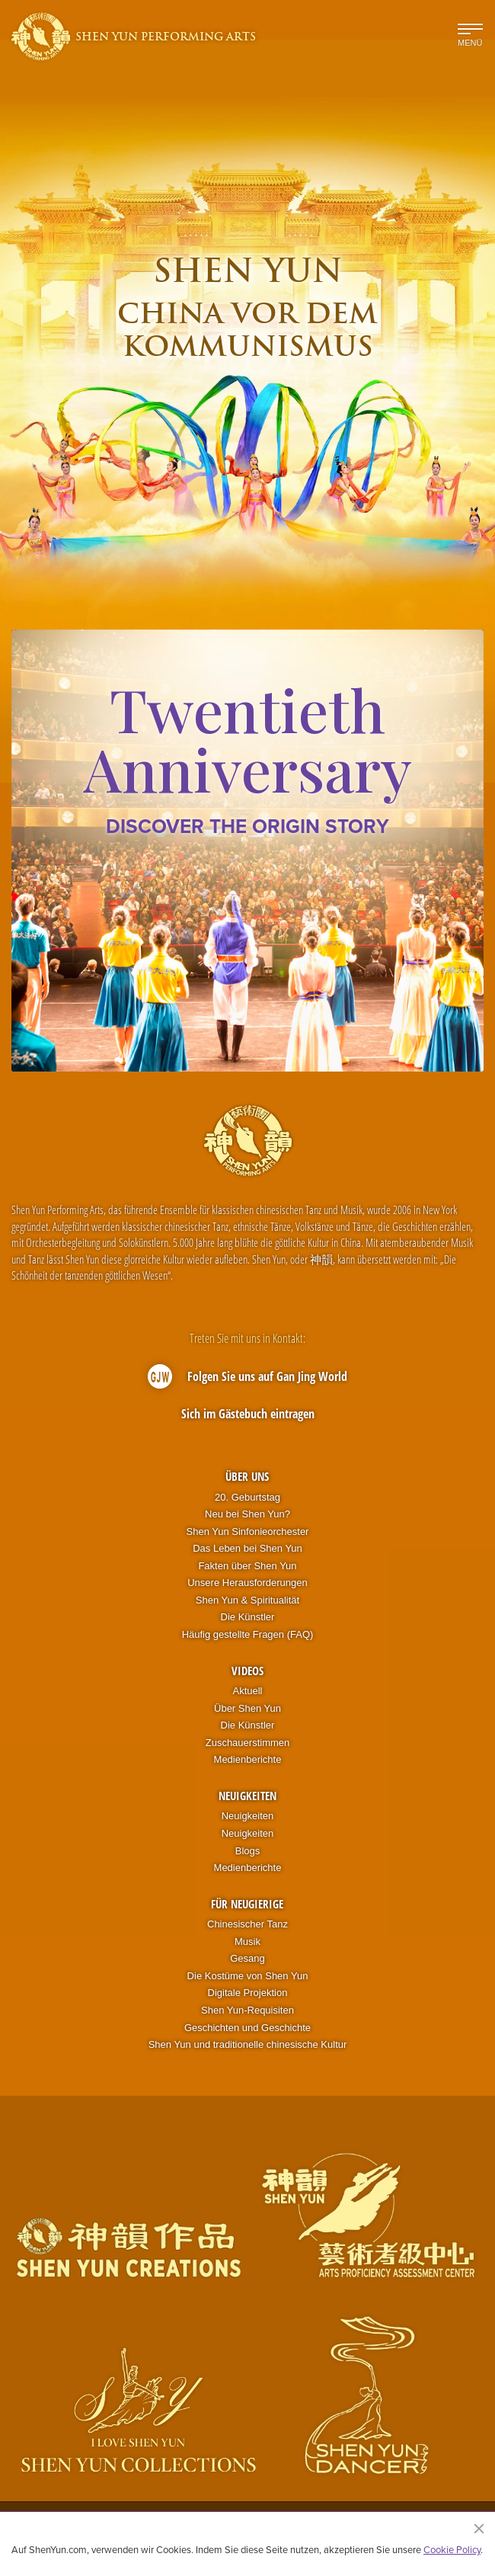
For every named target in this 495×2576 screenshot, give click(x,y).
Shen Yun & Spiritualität (247, 1600)
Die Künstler (248, 1617)
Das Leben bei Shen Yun (247, 1548)
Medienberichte (248, 1759)
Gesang (247, 1958)
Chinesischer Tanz (247, 1924)
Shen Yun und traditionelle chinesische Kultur (247, 2044)
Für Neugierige (247, 1903)
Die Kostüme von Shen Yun (247, 1976)
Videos (247, 1670)
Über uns (247, 1476)
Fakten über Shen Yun (247, 1566)
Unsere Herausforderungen (247, 1582)
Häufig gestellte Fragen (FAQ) (248, 1634)
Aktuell (247, 1691)
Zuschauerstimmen (248, 1742)
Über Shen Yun (247, 1708)
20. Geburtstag (247, 1497)
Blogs (247, 1851)
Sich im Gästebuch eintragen (248, 1413)
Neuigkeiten (247, 1795)
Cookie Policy (452, 2549)
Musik (247, 1941)
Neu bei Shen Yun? (247, 1514)
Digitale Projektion (248, 1992)
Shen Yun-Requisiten (247, 2010)
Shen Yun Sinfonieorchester (248, 1531)
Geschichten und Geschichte (247, 2027)
